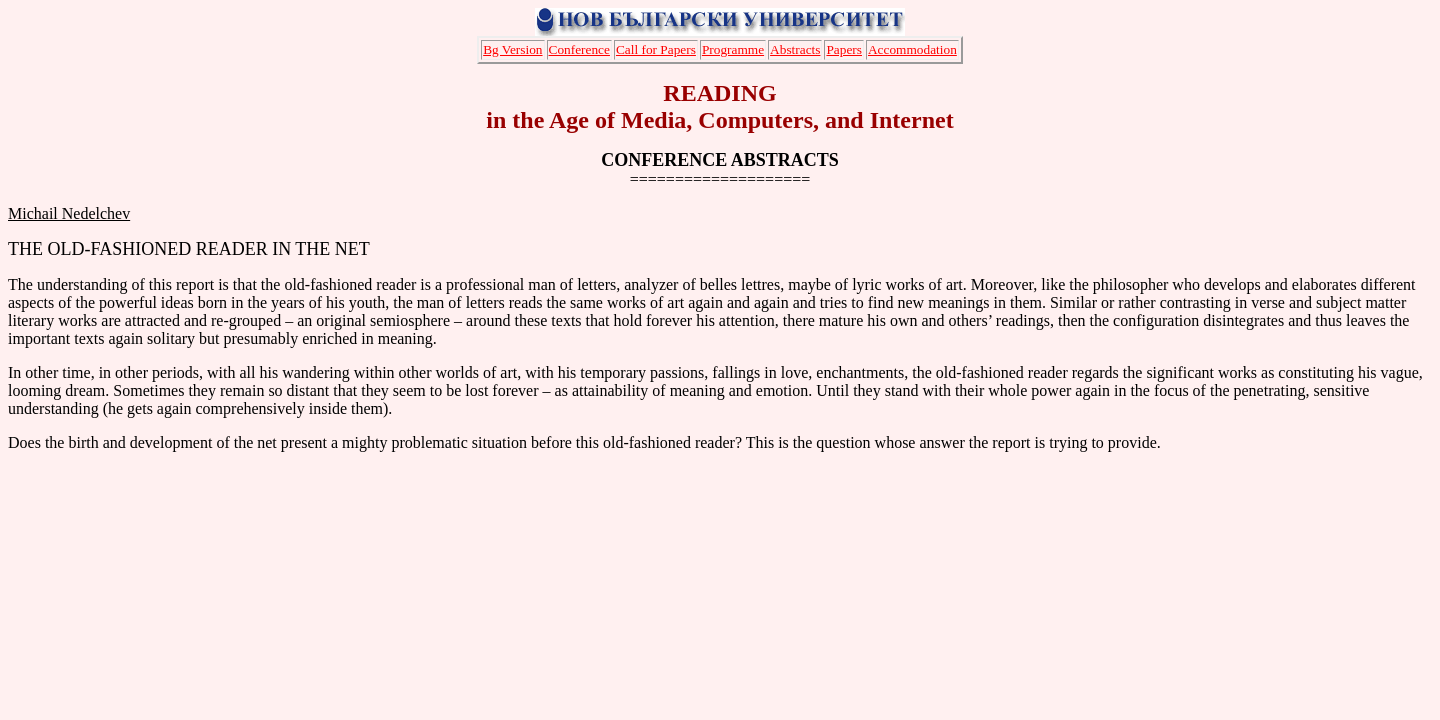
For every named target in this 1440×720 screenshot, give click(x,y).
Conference (579, 49)
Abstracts (795, 49)
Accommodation (912, 49)
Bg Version (512, 49)
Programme (733, 49)
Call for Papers (656, 49)
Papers (844, 49)
